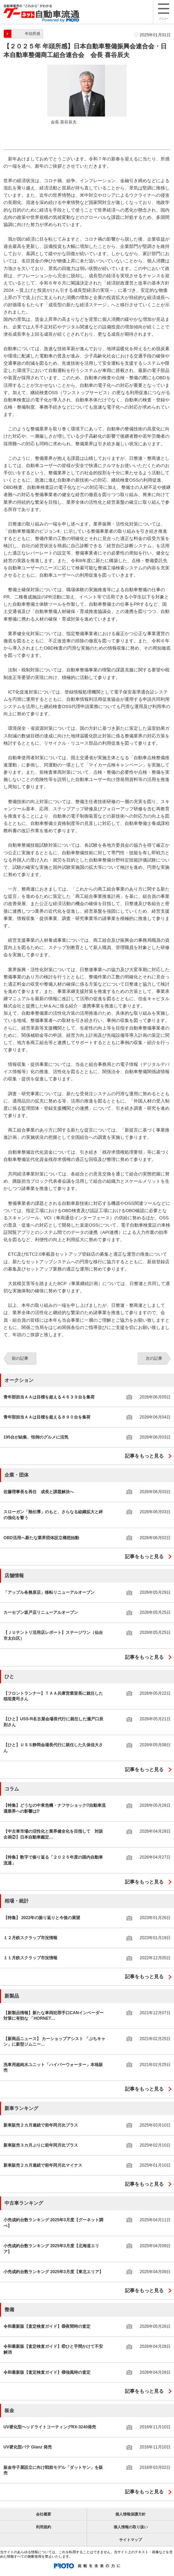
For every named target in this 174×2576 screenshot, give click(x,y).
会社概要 (43, 2514)
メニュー (163, 11)
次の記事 (154, 1358)
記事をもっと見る (144, 1456)
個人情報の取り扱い (131, 2527)
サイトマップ (130, 2540)
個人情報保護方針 (130, 2514)
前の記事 (20, 1358)
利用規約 (43, 2527)
